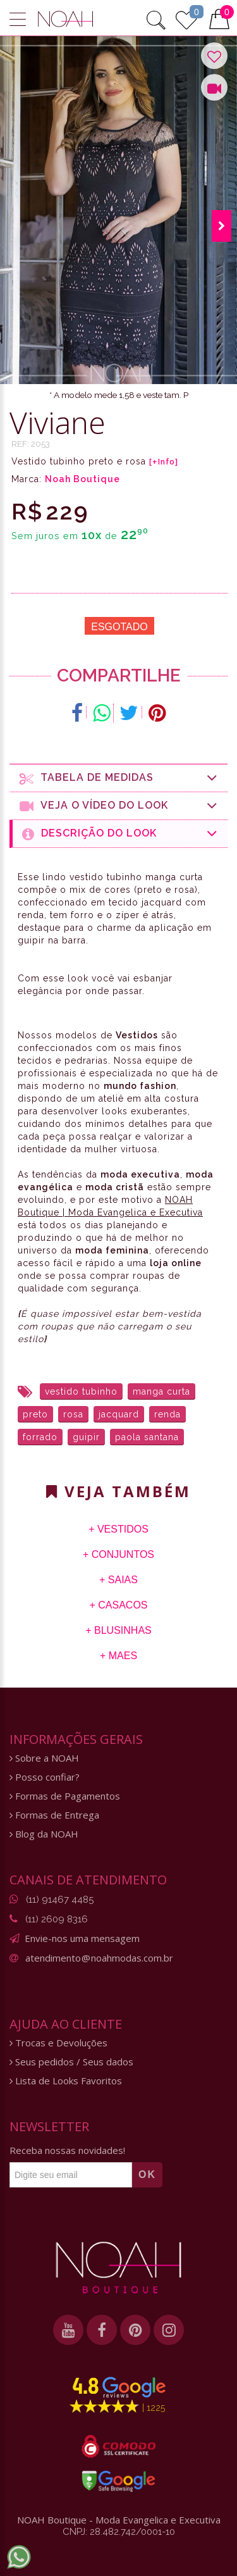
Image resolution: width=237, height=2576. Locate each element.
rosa (73, 1414)
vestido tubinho (81, 1391)
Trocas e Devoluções (58, 2043)
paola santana (147, 1437)
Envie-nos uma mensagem (82, 1938)
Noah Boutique (82, 479)
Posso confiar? (44, 1777)
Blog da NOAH (43, 1834)
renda (167, 1414)
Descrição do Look (120, 833)
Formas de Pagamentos (64, 1796)
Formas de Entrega (54, 1815)
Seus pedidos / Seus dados (71, 2062)
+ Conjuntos (118, 1554)
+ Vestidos (118, 1529)
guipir (86, 1437)
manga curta (161, 1391)
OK (147, 2174)
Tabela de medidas (119, 778)
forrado (40, 1437)
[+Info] (163, 461)
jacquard (119, 1414)
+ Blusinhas (118, 1630)
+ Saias (118, 1579)
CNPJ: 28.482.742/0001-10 (119, 2531)
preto (35, 1414)
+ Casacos (118, 1605)
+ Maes (118, 1655)
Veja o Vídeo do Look (119, 806)
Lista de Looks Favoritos (65, 2081)
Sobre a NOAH (44, 1758)
